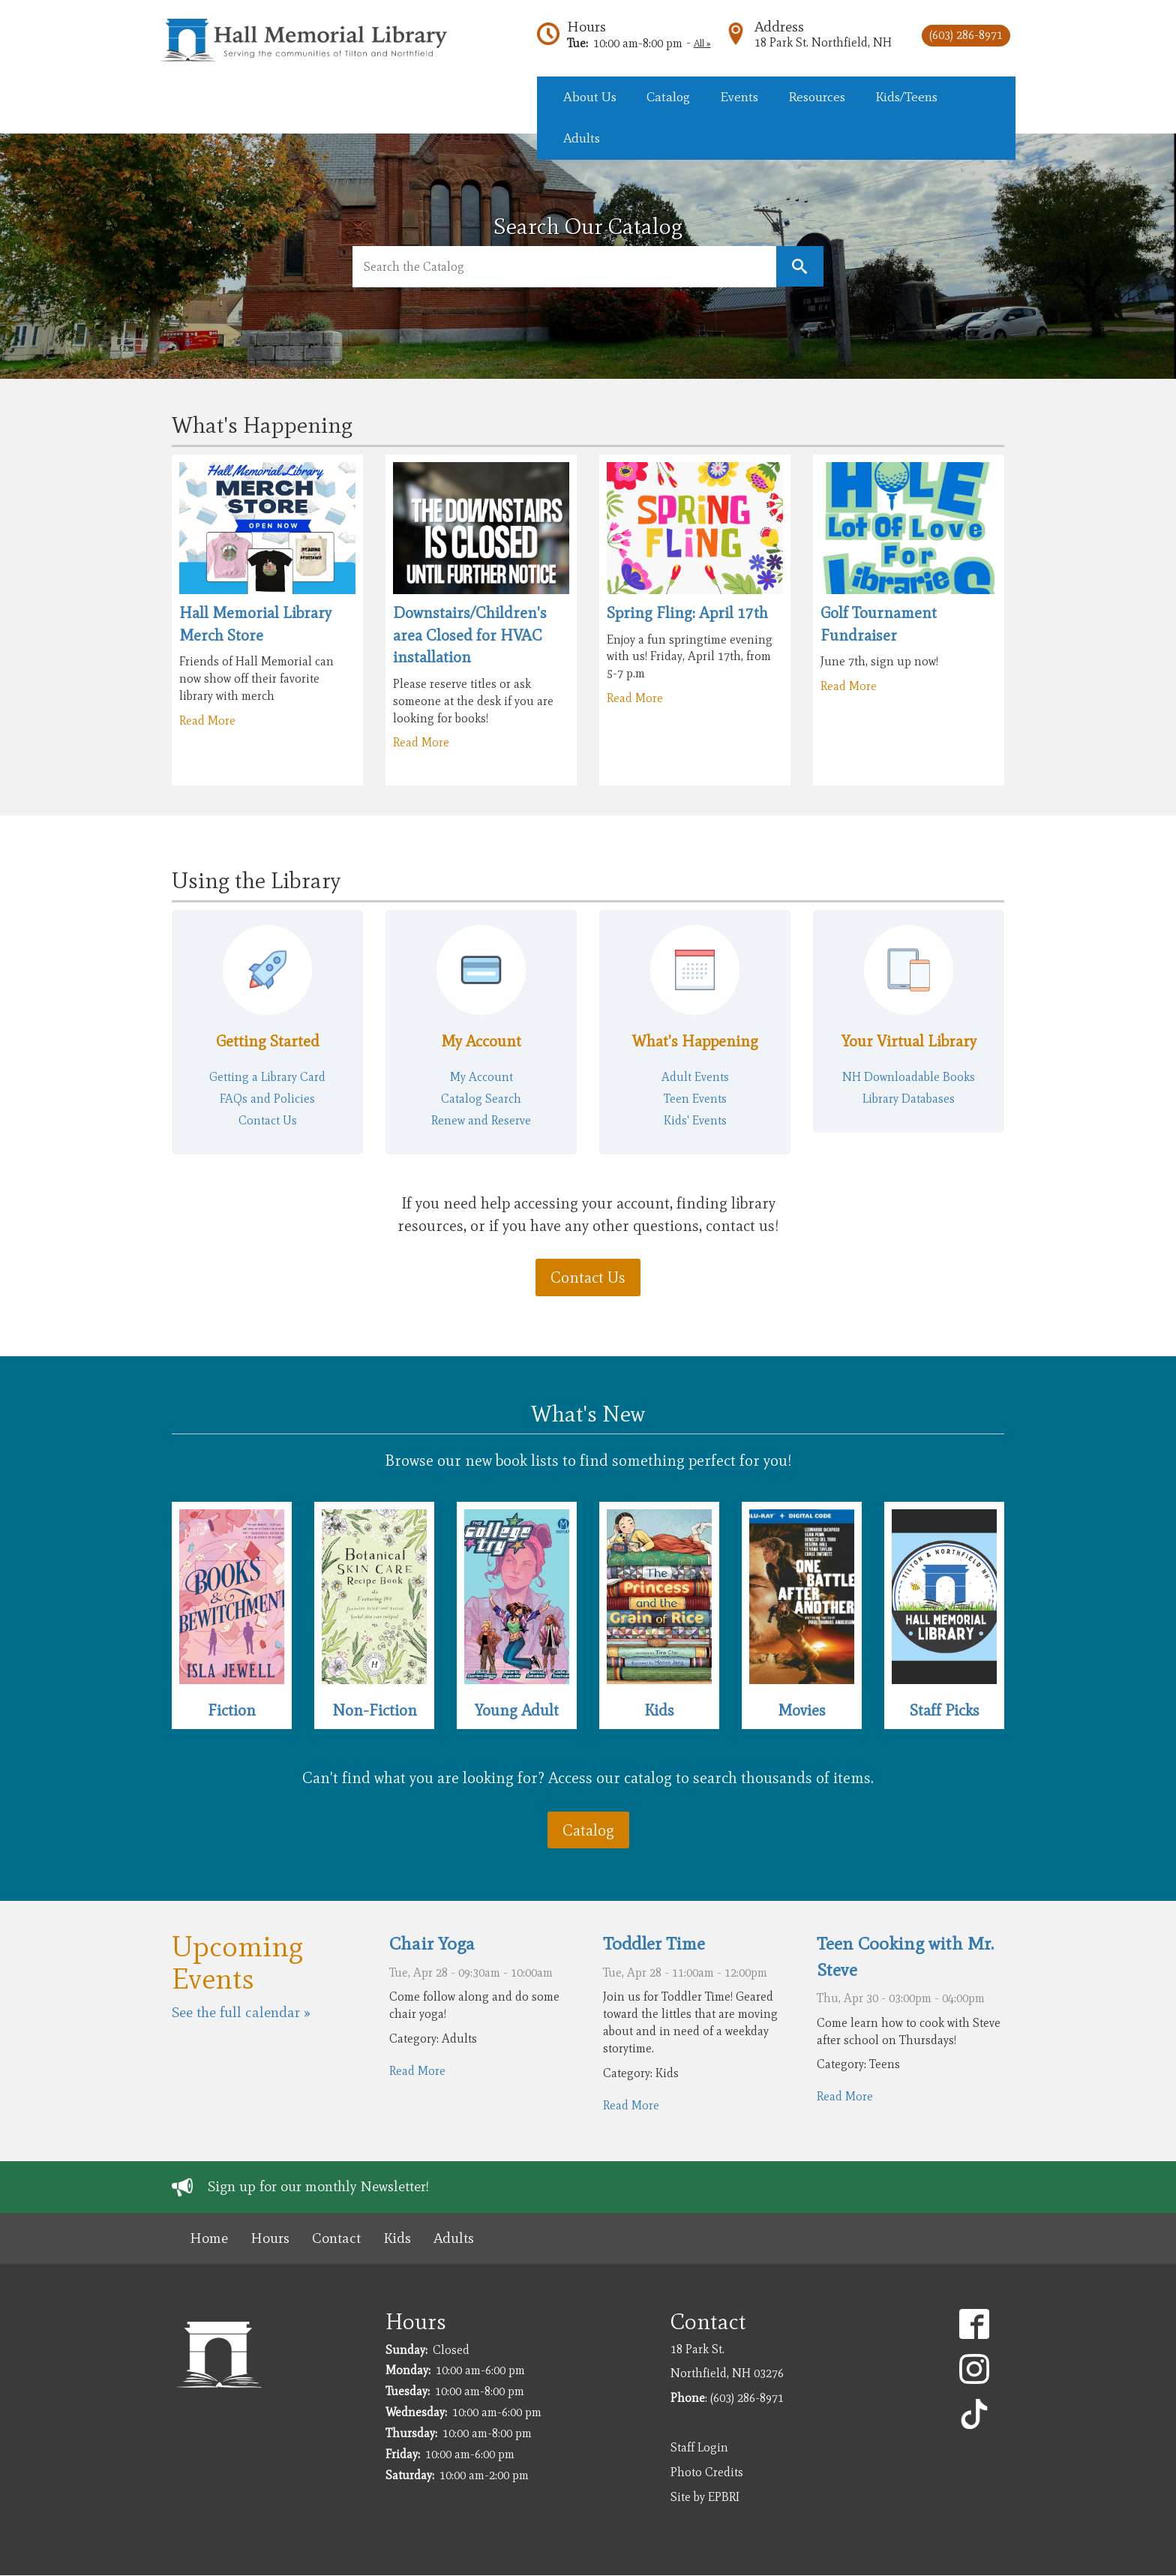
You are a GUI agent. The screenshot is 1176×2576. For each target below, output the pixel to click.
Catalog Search (481, 1098)
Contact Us (267, 1120)
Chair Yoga (432, 1943)
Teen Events (695, 1098)
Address (779, 26)
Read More (207, 720)
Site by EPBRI (705, 2497)
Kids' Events (695, 1120)
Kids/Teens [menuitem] (906, 97)
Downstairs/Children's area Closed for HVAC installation (470, 634)
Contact (336, 2238)
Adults (454, 2238)
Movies (802, 1710)
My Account (481, 1040)
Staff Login (699, 2447)
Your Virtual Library (909, 1040)
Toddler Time (654, 1943)
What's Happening (695, 1040)
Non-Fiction (374, 1710)
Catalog (588, 1830)
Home (209, 2238)
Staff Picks (945, 1710)
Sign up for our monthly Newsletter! (318, 2186)
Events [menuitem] (739, 97)
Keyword (800, 266)
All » (702, 43)
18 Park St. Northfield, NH (823, 42)
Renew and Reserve (481, 1120)
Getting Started (268, 1040)
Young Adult (517, 1710)
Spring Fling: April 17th (687, 612)
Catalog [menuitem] (668, 97)
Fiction (232, 1710)
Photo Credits (706, 2472)
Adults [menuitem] (581, 138)
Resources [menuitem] (816, 97)
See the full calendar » (241, 2012)
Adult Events (695, 1077)
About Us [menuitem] (589, 97)
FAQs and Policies (267, 1098)
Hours (586, 26)
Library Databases (908, 1098)
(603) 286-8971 (966, 35)
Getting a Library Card (267, 1077)
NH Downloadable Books (908, 1077)
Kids (659, 1710)
